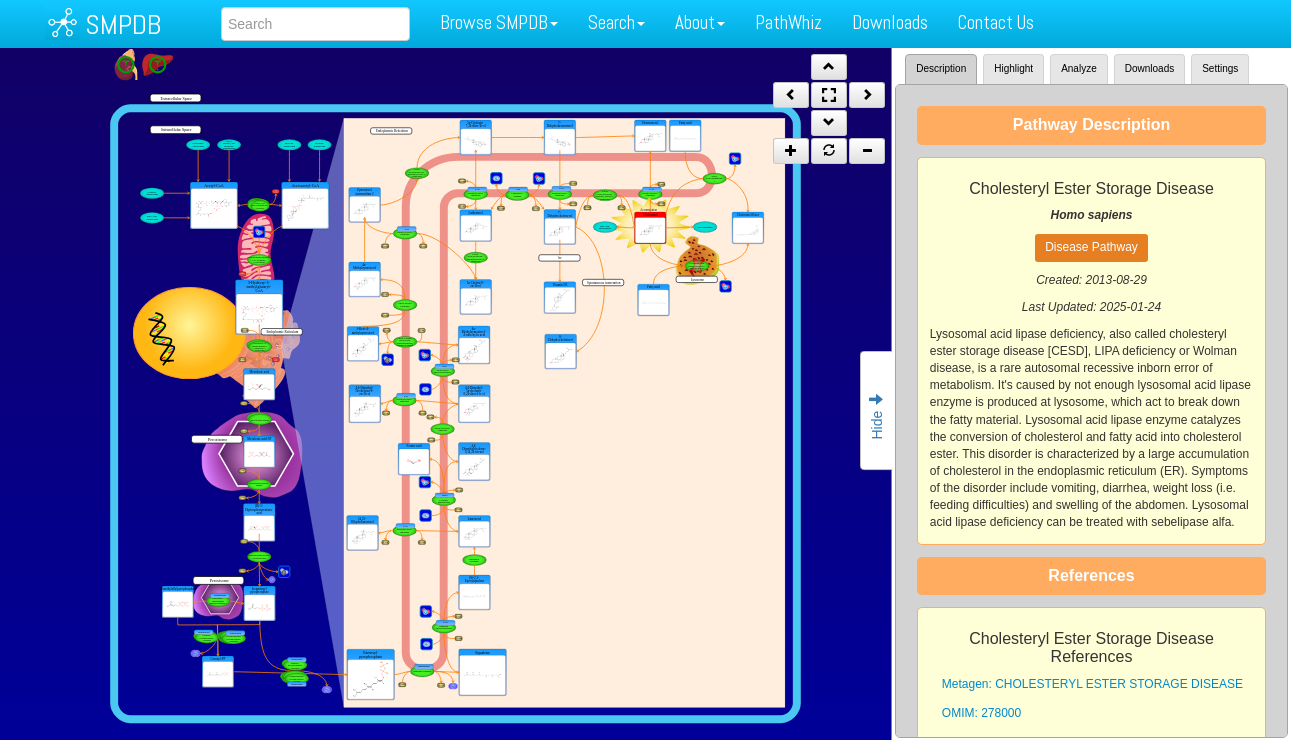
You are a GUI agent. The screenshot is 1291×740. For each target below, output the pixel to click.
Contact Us (996, 22)
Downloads (890, 22)
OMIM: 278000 (981, 713)
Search (616, 22)
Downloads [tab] (1149, 68)
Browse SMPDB (499, 22)
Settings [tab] (1220, 68)
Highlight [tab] (1013, 68)
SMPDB (123, 24)
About (700, 22)
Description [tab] (941, 68)
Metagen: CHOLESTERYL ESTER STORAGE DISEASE (1092, 684)
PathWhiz (788, 22)
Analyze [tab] (1079, 68)
